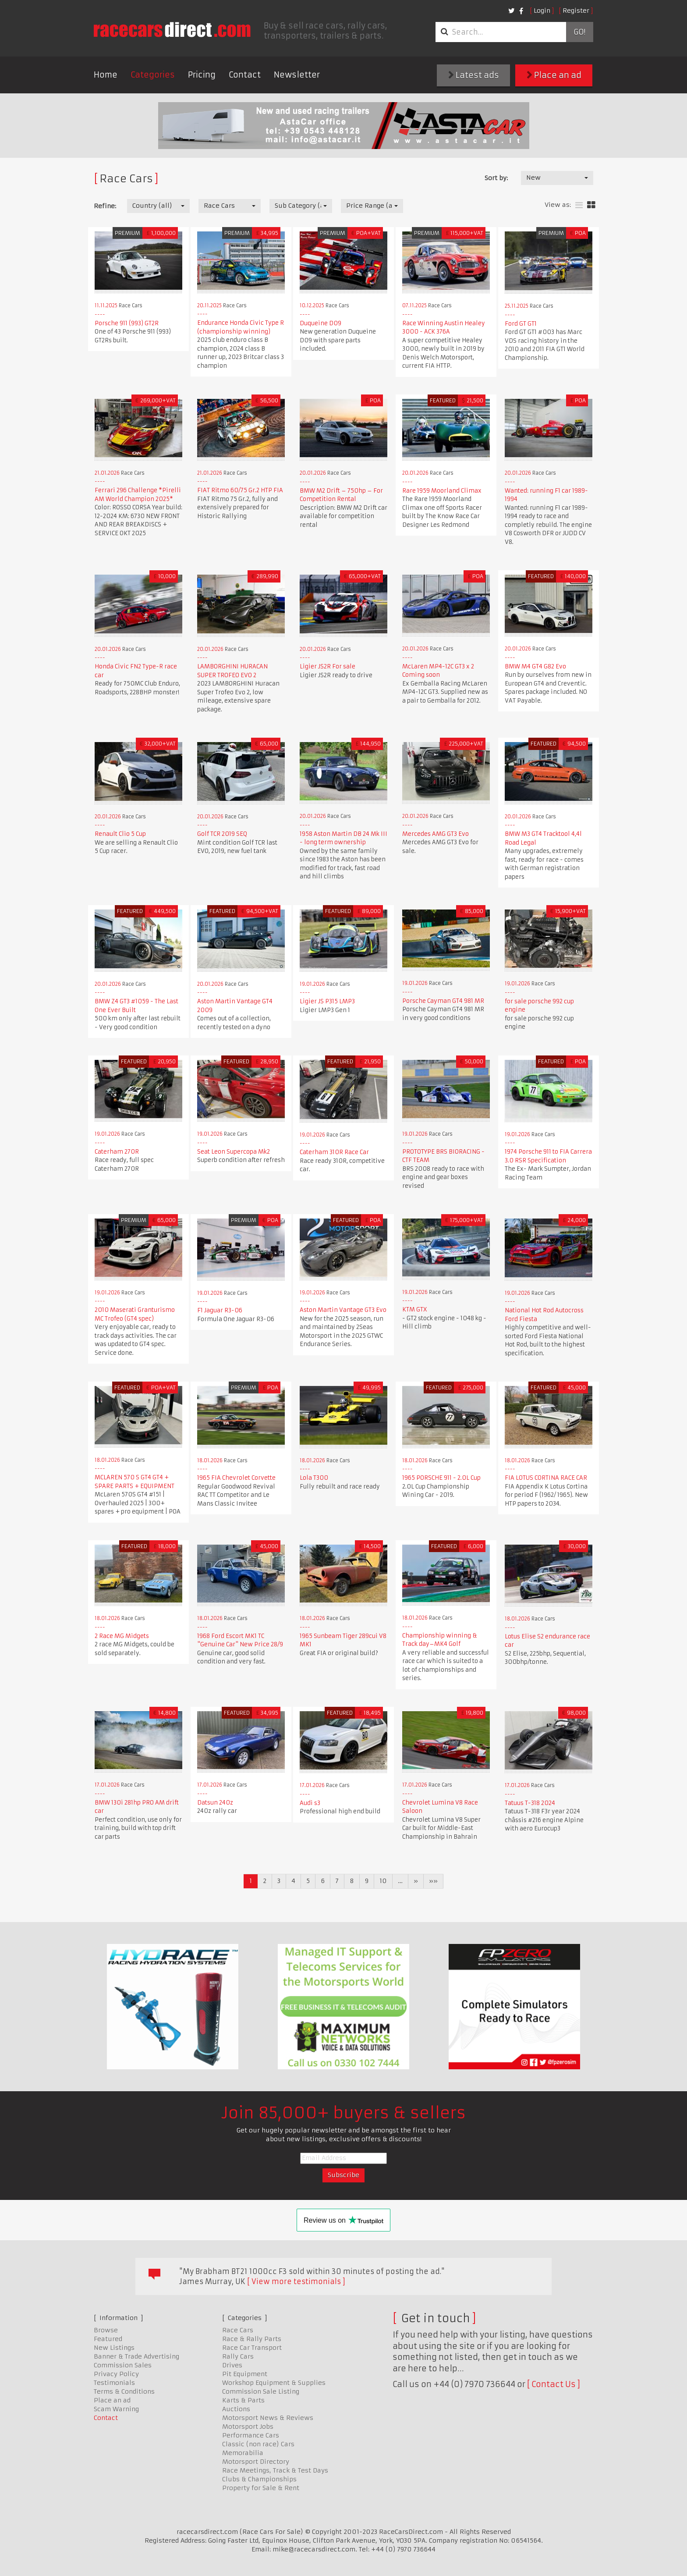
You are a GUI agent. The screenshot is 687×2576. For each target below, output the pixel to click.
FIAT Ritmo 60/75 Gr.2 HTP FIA (240, 490)
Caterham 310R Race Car (334, 1152)
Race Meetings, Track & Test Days (275, 2470)
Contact (245, 75)
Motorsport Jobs (247, 2426)
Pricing (202, 75)
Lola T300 (314, 1478)
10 (383, 1881)
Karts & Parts (243, 2400)
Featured (108, 2339)
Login (542, 10)
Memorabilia (242, 2453)
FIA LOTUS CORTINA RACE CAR (546, 1478)
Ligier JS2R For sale (327, 666)
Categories (153, 75)
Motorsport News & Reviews (267, 2418)
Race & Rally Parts (251, 2339)
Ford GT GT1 (521, 323)
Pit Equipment (244, 2374)
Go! (579, 32)
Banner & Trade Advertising (136, 2356)
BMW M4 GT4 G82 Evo (535, 666)
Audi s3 (310, 1803)
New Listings (114, 2348)
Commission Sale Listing (260, 2391)
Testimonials (114, 2383)
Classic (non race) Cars (258, 2444)
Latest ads (473, 75)
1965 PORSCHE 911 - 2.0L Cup (441, 1478)
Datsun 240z (215, 1802)
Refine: (105, 206)
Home (105, 75)
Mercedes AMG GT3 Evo (435, 834)
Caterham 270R (117, 1151)
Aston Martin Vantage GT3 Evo (343, 1310)
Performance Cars (250, 2435)
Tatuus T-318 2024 (530, 1803)
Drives (232, 2365)
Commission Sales (123, 2365)
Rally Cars (238, 2356)
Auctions (236, 2409)
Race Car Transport (252, 2348)
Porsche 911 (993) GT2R (127, 323)
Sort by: (496, 178)
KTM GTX (414, 1309)
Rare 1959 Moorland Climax (442, 490)
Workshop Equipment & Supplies (274, 2383)
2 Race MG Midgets (122, 1636)
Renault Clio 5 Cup (120, 834)
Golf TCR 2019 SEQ (222, 834)
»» (433, 1881)
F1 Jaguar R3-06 (219, 1310)
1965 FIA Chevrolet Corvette (236, 1478)
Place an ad (554, 75)
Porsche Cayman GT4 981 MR (443, 1001)
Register (576, 10)
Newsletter (297, 75)
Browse (106, 2330)
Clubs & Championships (259, 2479)
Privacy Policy (116, 2374)
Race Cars (237, 2330)
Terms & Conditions (124, 2391)
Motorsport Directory (255, 2462)
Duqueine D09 (320, 323)
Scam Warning (116, 2409)
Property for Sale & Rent (260, 2488)
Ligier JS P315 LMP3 (327, 1001)
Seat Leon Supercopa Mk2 (233, 1151)
